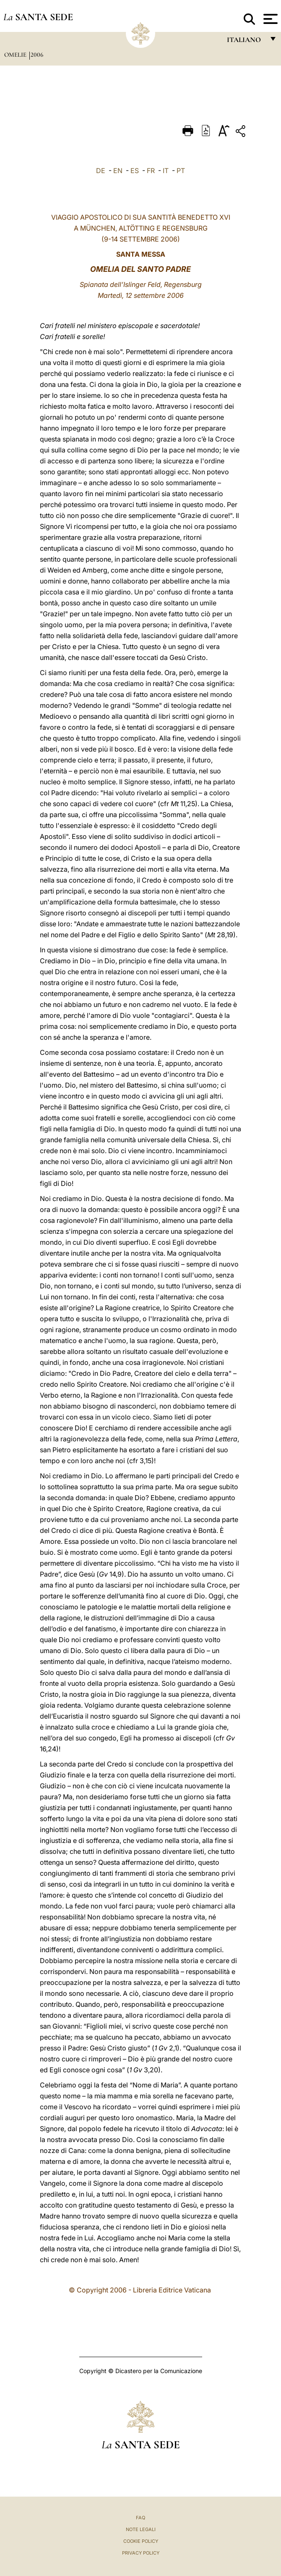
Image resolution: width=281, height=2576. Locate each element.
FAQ (140, 2518)
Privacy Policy (140, 2553)
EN (117, 170)
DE (100, 170)
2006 (37, 54)
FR (151, 170)
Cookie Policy (140, 2541)
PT (181, 170)
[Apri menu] (269, 19)
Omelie (16, 54)
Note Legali (141, 2529)
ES (134, 170)
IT (166, 170)
